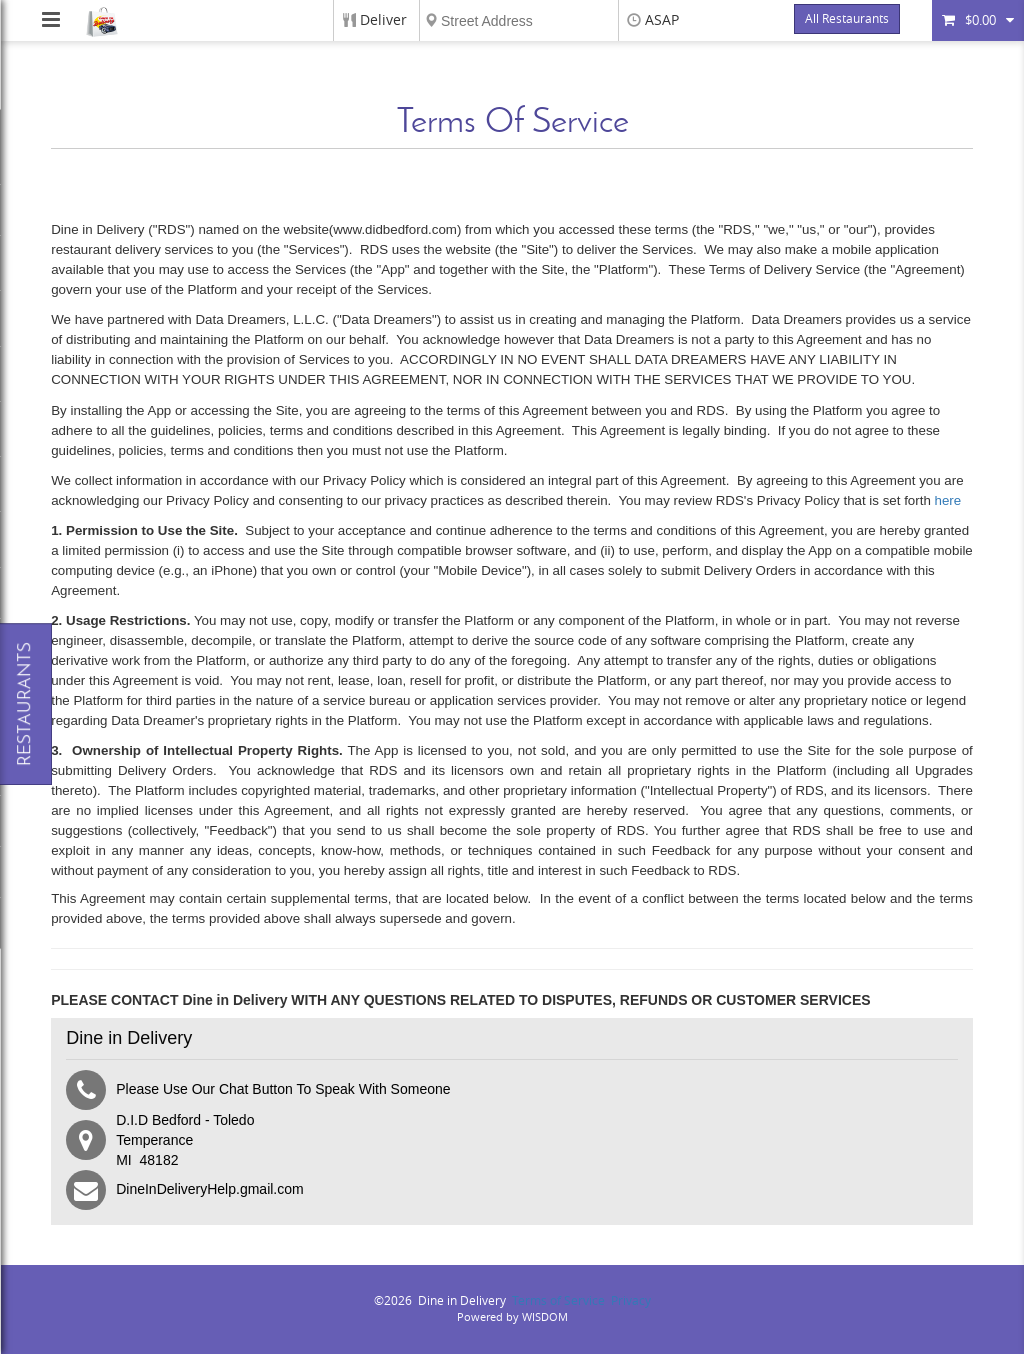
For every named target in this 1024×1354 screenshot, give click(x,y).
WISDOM (545, 1317)
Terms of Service (558, 1301)
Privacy (631, 1301)
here (948, 500)
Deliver (383, 20)
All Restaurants (847, 19)
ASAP (662, 20)
